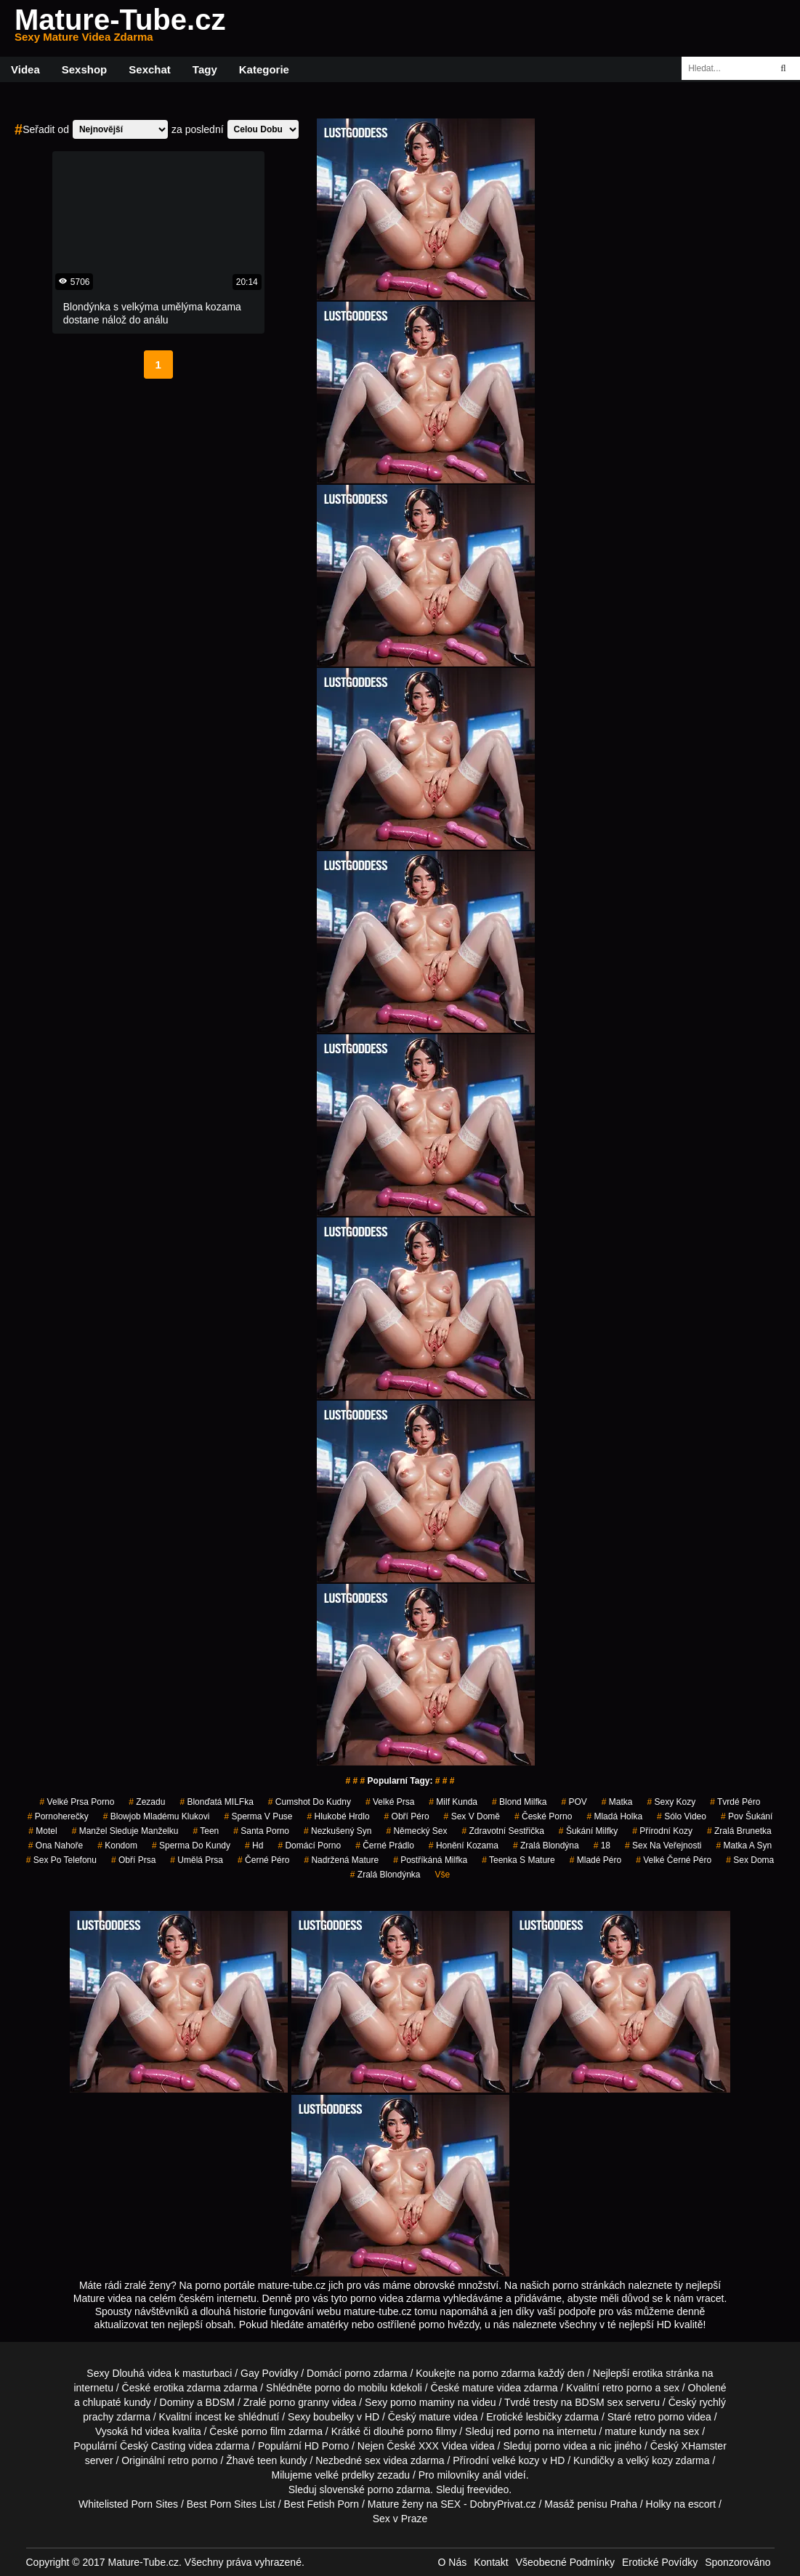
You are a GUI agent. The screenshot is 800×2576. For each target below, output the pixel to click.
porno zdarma (503, 2373)
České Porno (543, 1816)
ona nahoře (55, 1845)
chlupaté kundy (117, 2402)
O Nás (452, 2562)
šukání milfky (588, 1831)
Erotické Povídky (660, 2562)
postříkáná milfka (430, 1860)
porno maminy (422, 2402)
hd (254, 1845)
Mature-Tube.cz (120, 28)
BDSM (220, 2402)
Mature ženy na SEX (414, 2504)
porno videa (560, 2446)
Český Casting (152, 2446)
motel (42, 1831)
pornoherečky (58, 1816)
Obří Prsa (133, 1860)
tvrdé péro (735, 1802)
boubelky (333, 2417)
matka (617, 1802)
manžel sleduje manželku (125, 1831)
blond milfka (519, 1802)
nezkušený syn (337, 1831)
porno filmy (431, 2431)
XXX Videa (443, 2446)
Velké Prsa (389, 1802)
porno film (263, 2431)
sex (373, 2460)
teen (267, 2460)
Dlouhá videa (141, 2373)
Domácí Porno (309, 1845)
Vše (442, 1874)
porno (357, 2373)
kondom (117, 1845)
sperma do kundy (191, 1845)
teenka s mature (518, 1860)
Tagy (205, 69)
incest (208, 2417)
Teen (206, 1831)
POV (573, 1802)
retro (178, 2460)
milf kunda (453, 1802)
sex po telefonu (61, 1860)
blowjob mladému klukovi (156, 1816)
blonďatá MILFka (216, 1802)
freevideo (488, 2489)
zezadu (147, 1802)
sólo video (681, 1816)
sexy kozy (671, 1802)
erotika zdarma (187, 2388)
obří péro (406, 1816)
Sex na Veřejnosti (663, 1845)
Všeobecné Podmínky (565, 2562)
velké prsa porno (77, 1802)
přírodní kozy (662, 1831)
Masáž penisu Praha (590, 2504)
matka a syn (744, 1845)
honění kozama (463, 1845)
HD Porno (326, 2446)
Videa (25, 69)
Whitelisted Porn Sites (128, 2504)
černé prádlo (384, 1845)
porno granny (300, 2402)
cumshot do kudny (309, 1802)
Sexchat (150, 69)
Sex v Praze (400, 2518)
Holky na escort (681, 2504)
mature (478, 2388)
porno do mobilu (351, 2388)
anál (491, 2475)
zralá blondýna (546, 1845)
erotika (647, 2373)
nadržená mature (341, 1860)
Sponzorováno (737, 2562)
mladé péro (595, 1860)
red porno (518, 2431)
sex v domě (472, 1816)
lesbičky (544, 2417)
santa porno (261, 1831)
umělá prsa (196, 1860)
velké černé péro (673, 1860)
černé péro (263, 1860)
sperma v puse (258, 1816)
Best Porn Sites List (231, 2504)
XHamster (704, 2446)
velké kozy (515, 2460)
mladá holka (614, 1816)
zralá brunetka (739, 1831)
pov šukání (746, 1816)
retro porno (627, 2388)
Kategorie (264, 69)
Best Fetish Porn (322, 2504)
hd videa (150, 2431)
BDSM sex (599, 2402)
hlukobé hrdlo (338, 1816)
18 (602, 1845)
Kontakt (491, 2562)
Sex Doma (750, 1860)
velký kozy (649, 2460)
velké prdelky (344, 2475)
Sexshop (85, 69)
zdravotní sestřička (502, 1831)
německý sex (416, 1831)
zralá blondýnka (385, 1874)
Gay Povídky (269, 2373)
